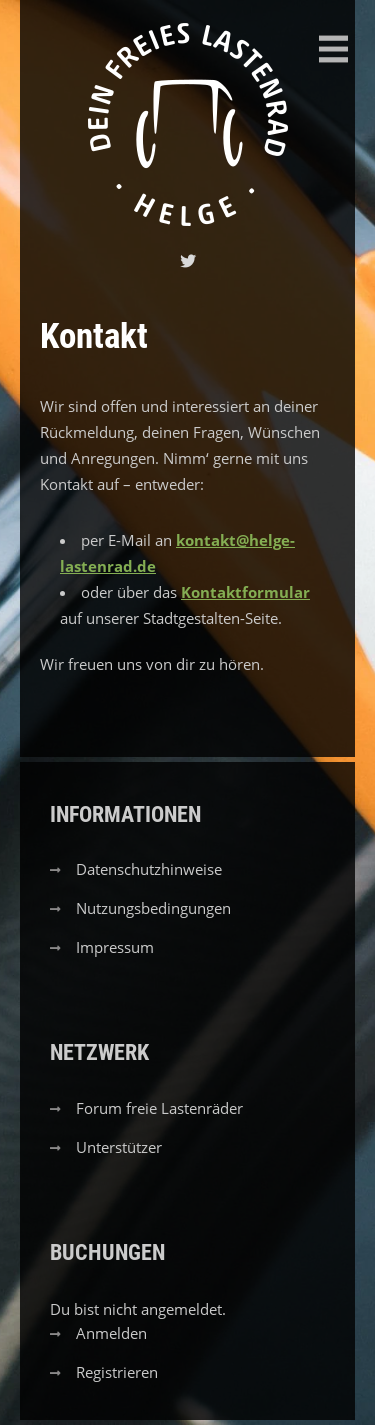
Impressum (115, 947)
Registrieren (117, 1372)
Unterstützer (119, 1147)
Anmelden (111, 1333)
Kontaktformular (245, 592)
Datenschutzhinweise (149, 869)
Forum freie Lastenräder (159, 1108)
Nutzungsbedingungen (153, 908)
